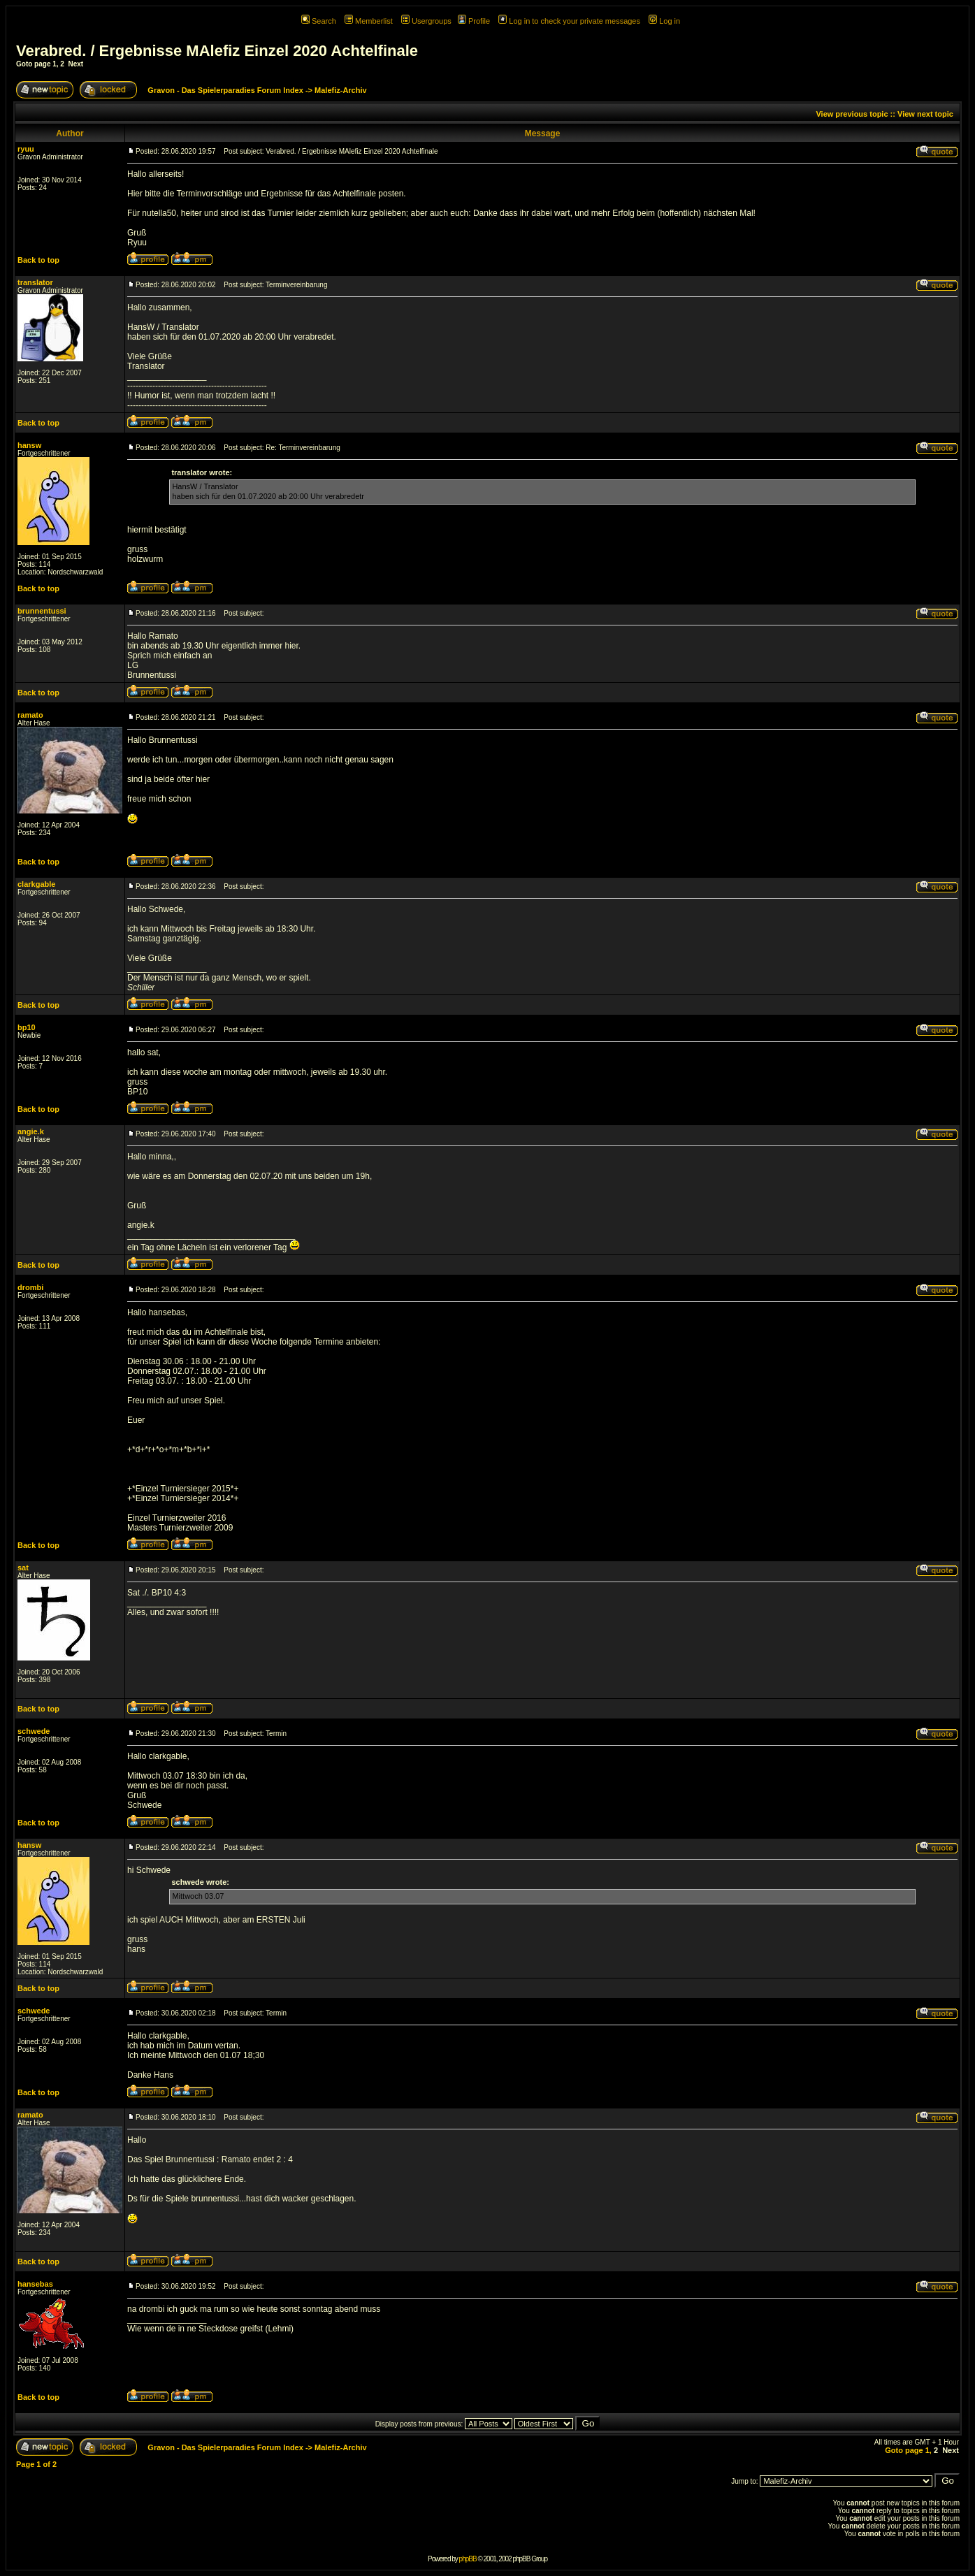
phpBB (468, 2559)
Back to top (38, 260)
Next (75, 64)
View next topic (925, 114)
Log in (664, 21)
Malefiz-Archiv (341, 90)
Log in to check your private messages (569, 21)
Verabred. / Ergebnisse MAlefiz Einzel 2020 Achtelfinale (217, 50)
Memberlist (369, 21)
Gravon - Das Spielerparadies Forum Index (225, 90)
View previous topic (852, 114)
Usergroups (426, 21)
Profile (474, 21)
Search (318, 21)
